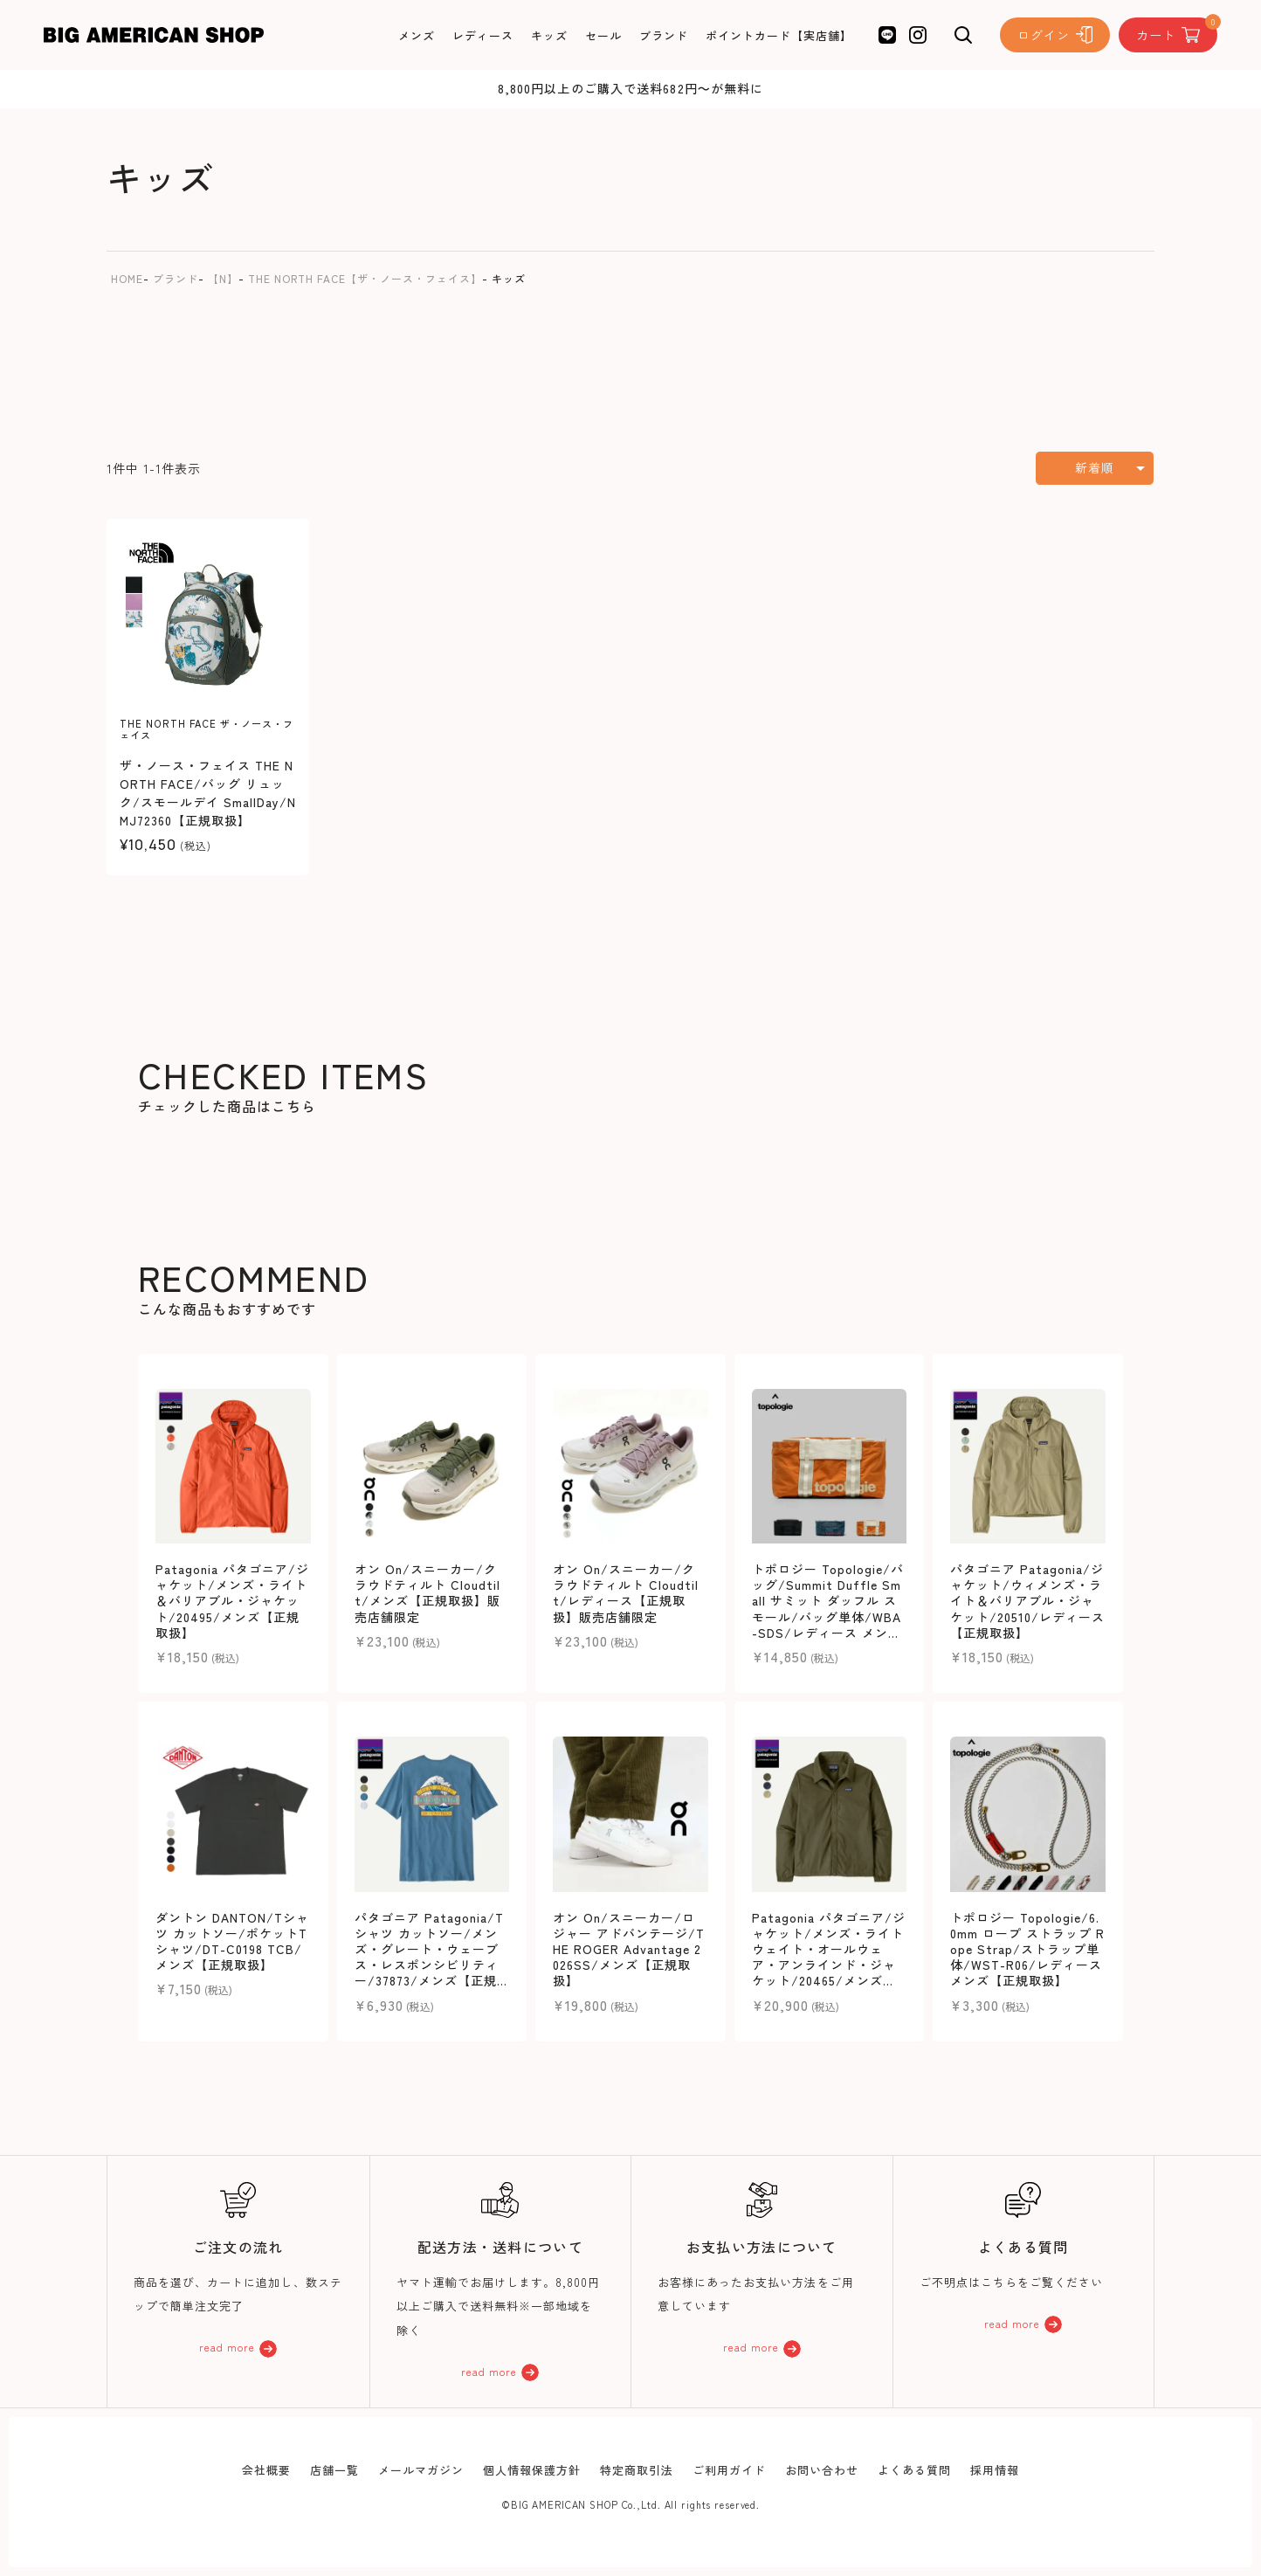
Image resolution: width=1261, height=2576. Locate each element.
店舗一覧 (334, 2470)
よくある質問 (914, 2470)
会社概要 (266, 2470)
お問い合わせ (821, 2470)
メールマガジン (421, 2470)
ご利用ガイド (729, 2470)
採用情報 (994, 2470)
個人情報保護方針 (532, 2470)
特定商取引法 (636, 2470)
